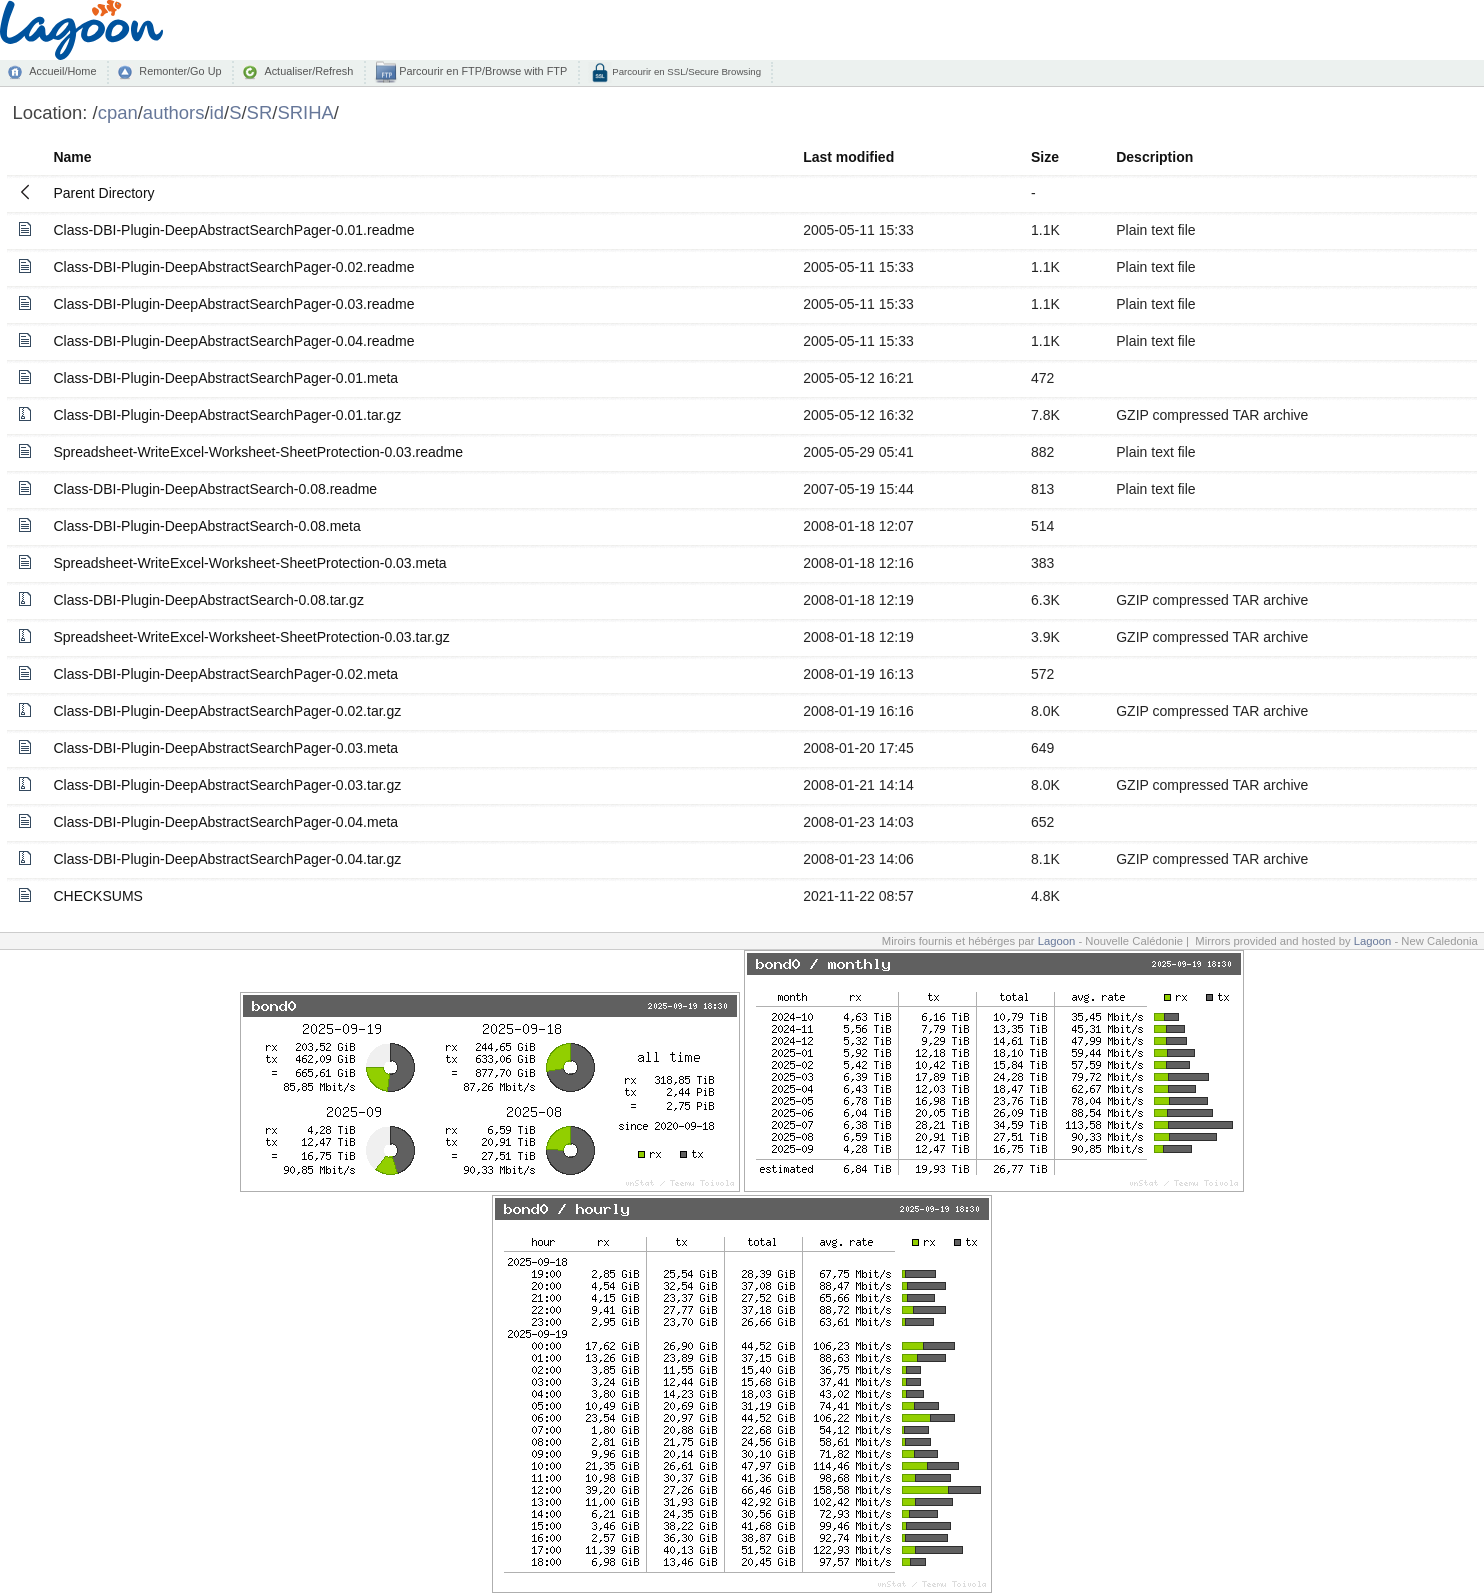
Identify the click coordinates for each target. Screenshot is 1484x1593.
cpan (118, 112)
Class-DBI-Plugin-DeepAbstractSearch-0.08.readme (215, 489)
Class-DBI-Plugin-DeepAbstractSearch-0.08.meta (206, 526)
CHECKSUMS (97, 896)
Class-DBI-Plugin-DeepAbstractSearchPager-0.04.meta (225, 822)
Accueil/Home (62, 71)
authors (174, 112)
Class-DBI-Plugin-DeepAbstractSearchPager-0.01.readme (233, 230)
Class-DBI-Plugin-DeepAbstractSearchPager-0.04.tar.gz (227, 859)
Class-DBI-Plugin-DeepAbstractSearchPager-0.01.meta (225, 378)
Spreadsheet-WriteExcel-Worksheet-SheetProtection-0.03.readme (258, 452)
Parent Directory (103, 193)
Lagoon (1057, 941)
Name (72, 157)
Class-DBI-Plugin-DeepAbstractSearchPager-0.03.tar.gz (227, 785)
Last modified (848, 157)
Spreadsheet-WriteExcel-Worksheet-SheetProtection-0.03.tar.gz (251, 637)
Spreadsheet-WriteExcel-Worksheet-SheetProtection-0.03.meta (249, 563)
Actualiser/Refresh (308, 71)
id (217, 112)
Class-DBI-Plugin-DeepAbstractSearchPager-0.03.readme (233, 304)
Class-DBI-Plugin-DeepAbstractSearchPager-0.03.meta (225, 748)
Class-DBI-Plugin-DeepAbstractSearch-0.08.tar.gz (208, 600)
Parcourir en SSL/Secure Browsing (685, 71)
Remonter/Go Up (180, 71)
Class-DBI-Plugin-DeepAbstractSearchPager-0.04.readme (233, 341)
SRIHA (305, 112)
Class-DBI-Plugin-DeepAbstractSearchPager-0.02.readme (233, 267)
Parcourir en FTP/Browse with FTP (481, 71)
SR (260, 112)
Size (1045, 157)
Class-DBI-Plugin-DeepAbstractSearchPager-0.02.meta (225, 674)
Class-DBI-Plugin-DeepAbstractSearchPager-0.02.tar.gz (227, 711)
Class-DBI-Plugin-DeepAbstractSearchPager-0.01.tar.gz (227, 415)
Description (1154, 157)
